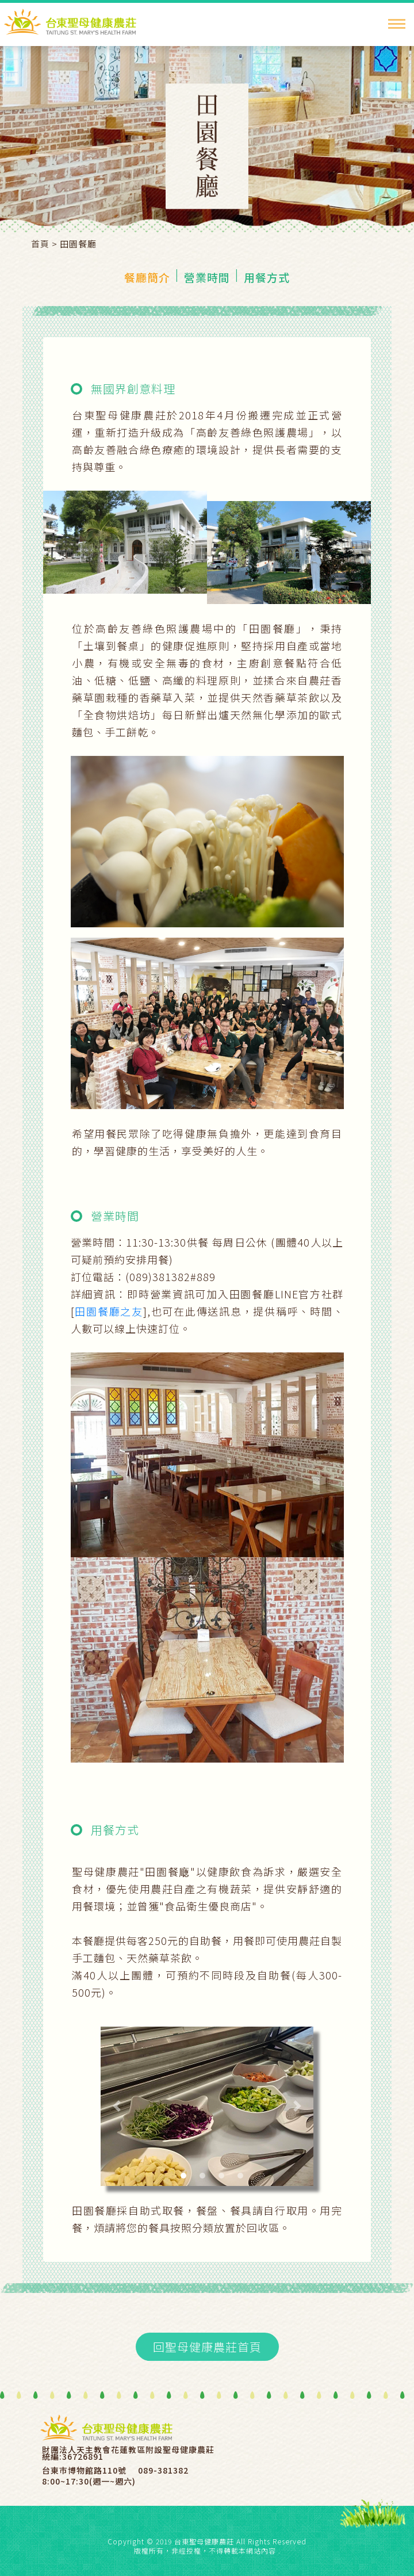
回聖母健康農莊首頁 (207, 2346)
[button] (117, 2107)
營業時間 (207, 277)
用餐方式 (267, 277)
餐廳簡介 (147, 277)
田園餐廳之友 (109, 1311)
